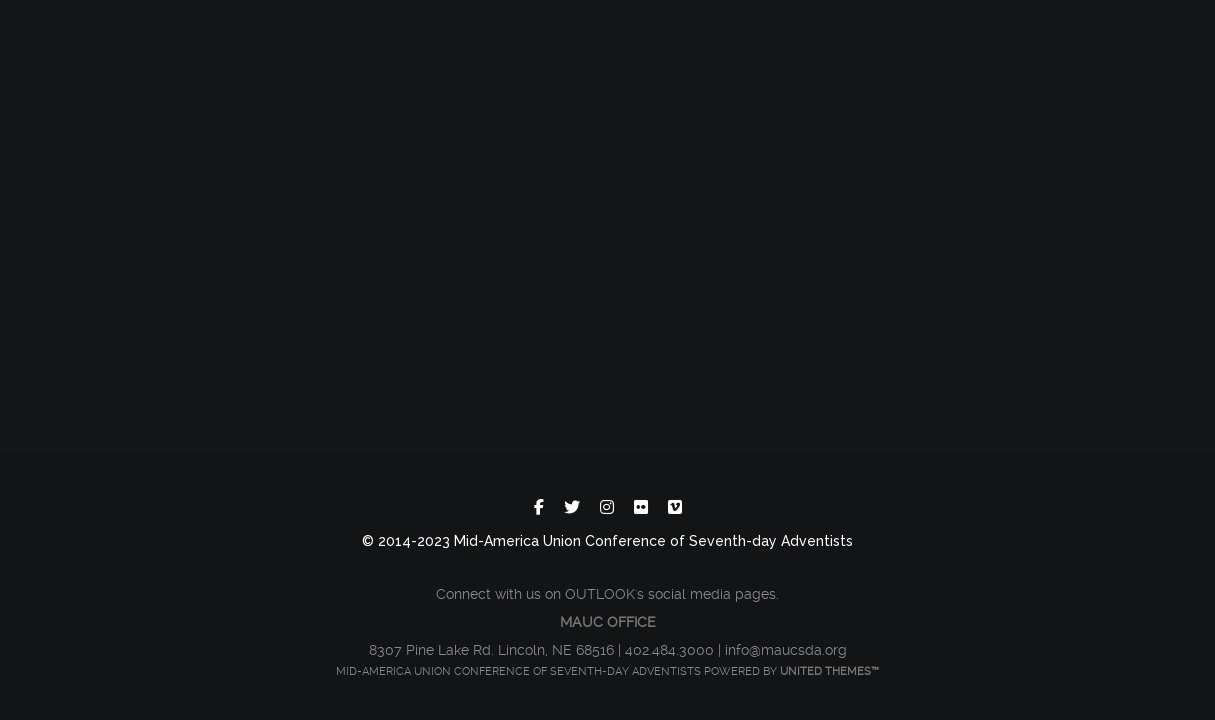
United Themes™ (829, 671)
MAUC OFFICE (608, 622)
